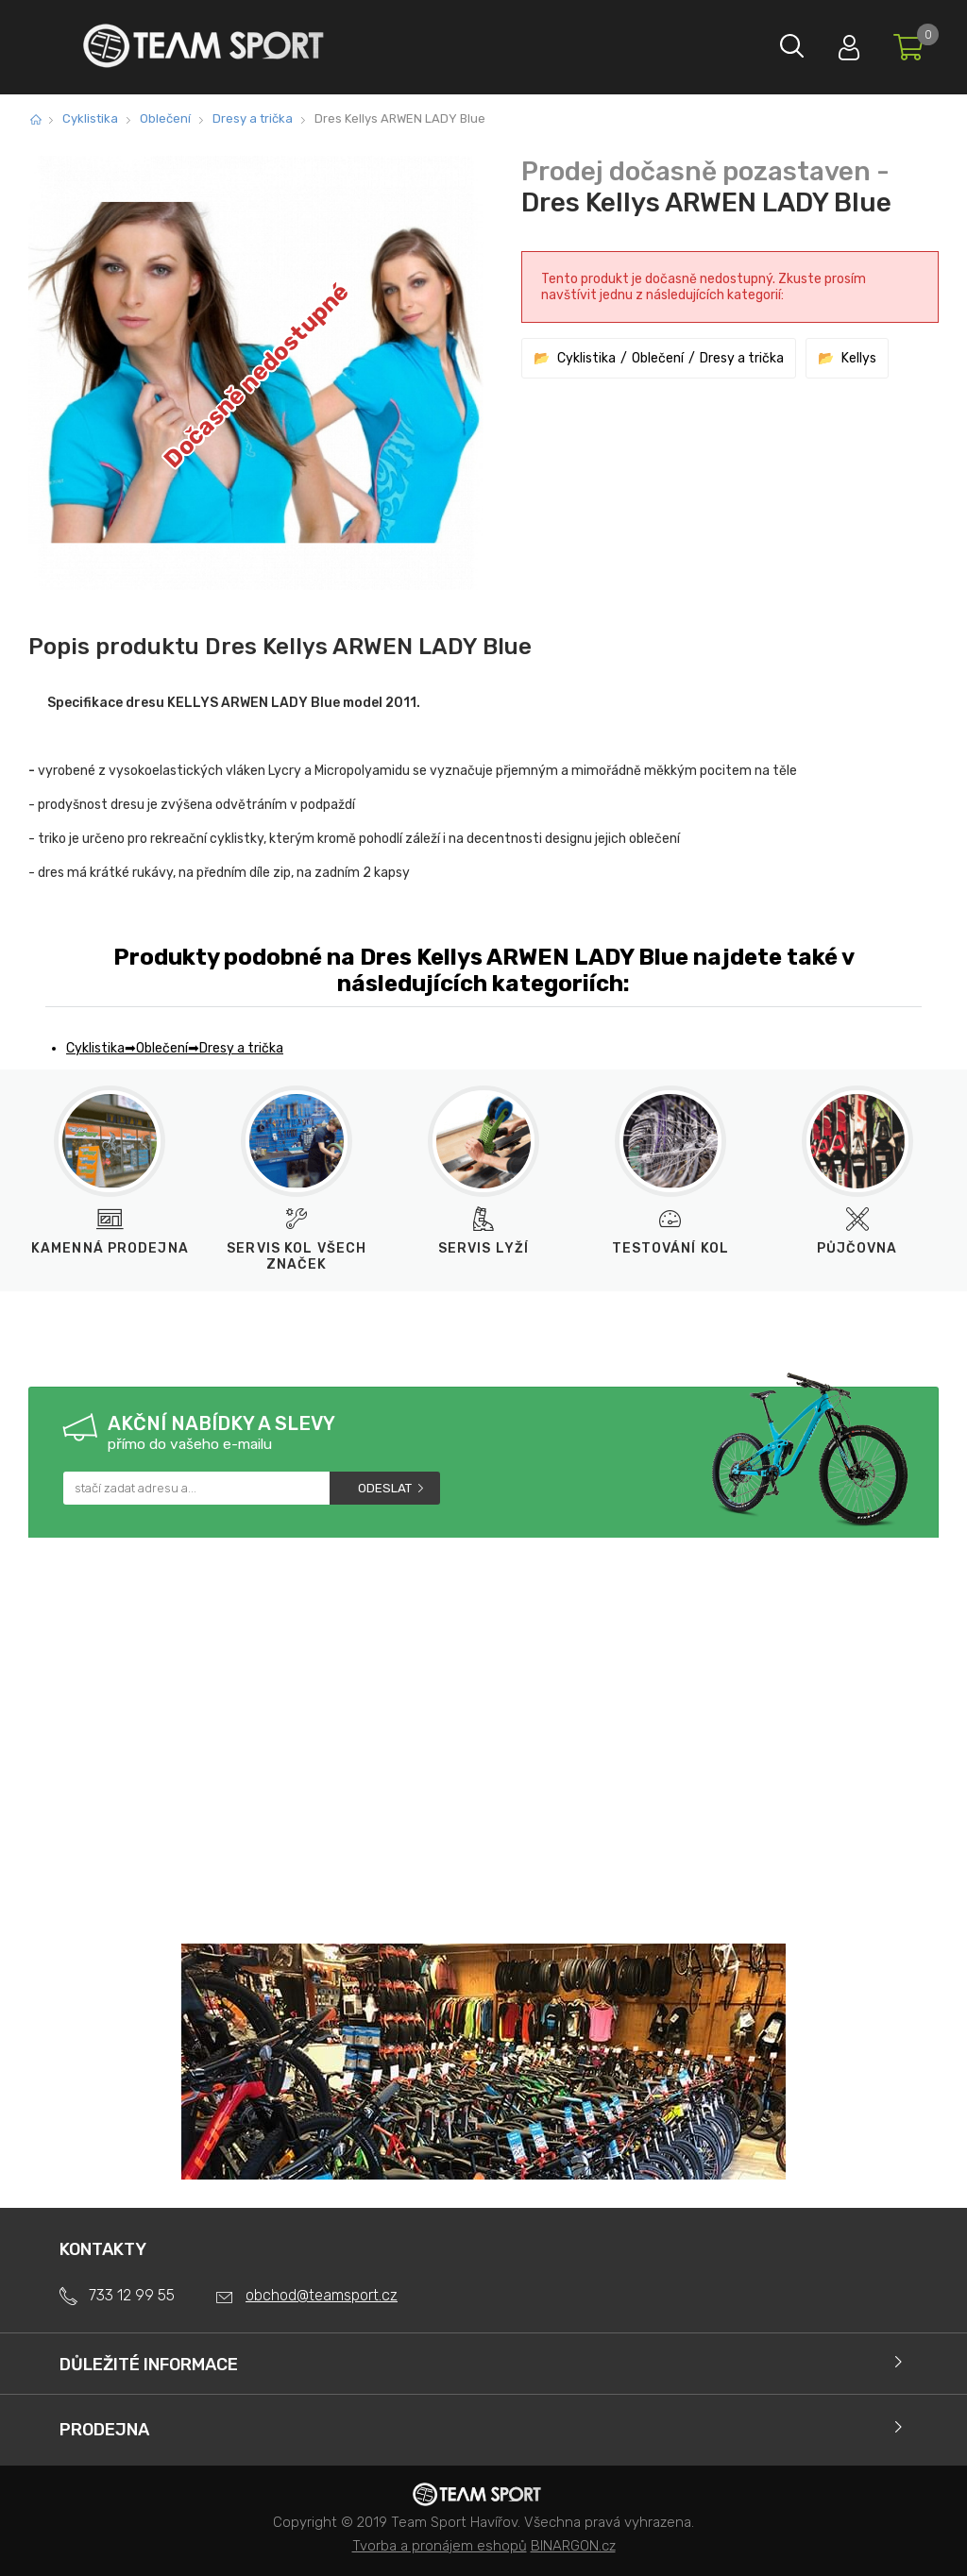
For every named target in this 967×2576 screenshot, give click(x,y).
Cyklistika (90, 118)
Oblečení (165, 118)
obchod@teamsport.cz (322, 2295)
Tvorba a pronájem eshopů (439, 2545)
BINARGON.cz (573, 2545)
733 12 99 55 (132, 2295)
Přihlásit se (830, 43)
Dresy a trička (252, 118)
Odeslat (385, 1488)
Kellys (858, 358)
